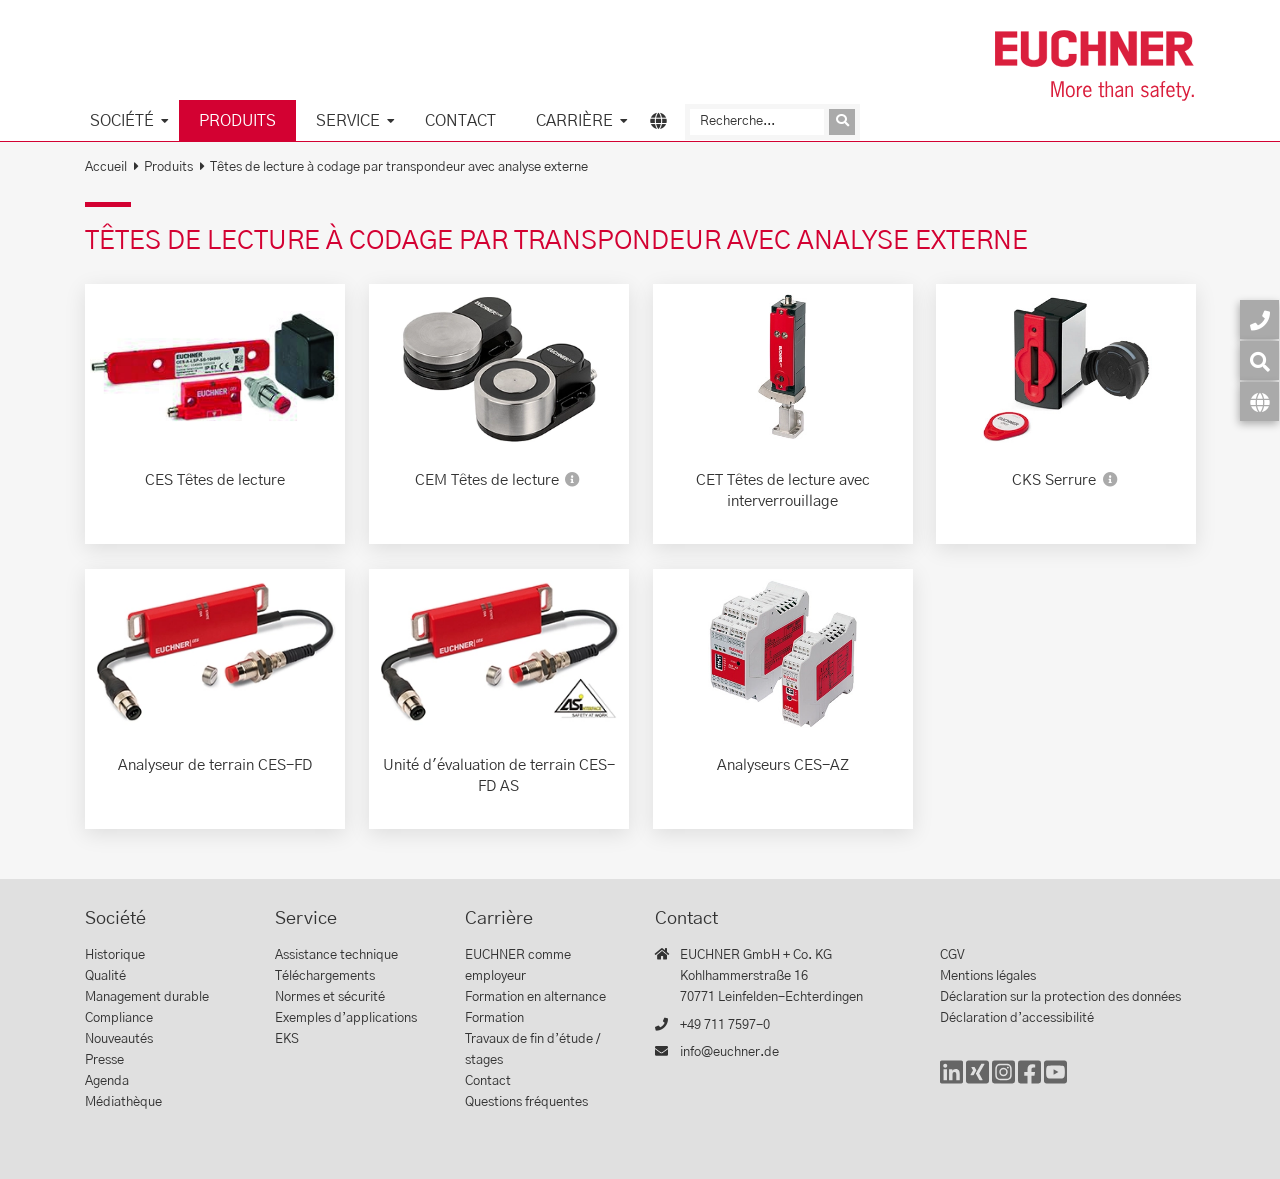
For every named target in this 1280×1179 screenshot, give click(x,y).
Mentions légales (988, 976)
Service (348, 121)
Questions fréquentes (526, 1102)
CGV (952, 955)
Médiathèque (123, 1102)
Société (122, 121)
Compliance (119, 1018)
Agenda (107, 1081)
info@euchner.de (729, 1052)
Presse (104, 1060)
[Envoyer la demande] (842, 122)
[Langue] (1259, 401)
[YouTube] (1055, 1081)
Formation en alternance (535, 997)
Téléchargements (325, 976)
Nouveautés (119, 1039)
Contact (460, 121)
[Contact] (1259, 319)
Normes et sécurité (330, 997)
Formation (494, 1018)
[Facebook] (1029, 1081)
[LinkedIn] (951, 1081)
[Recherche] (757, 122)
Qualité (105, 976)
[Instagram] (1003, 1081)
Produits (237, 121)
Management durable (147, 997)
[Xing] (977, 1081)
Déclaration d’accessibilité (1017, 1018)
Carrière (574, 121)
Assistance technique (336, 955)
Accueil (106, 167)
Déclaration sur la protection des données (1060, 997)
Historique (115, 955)
